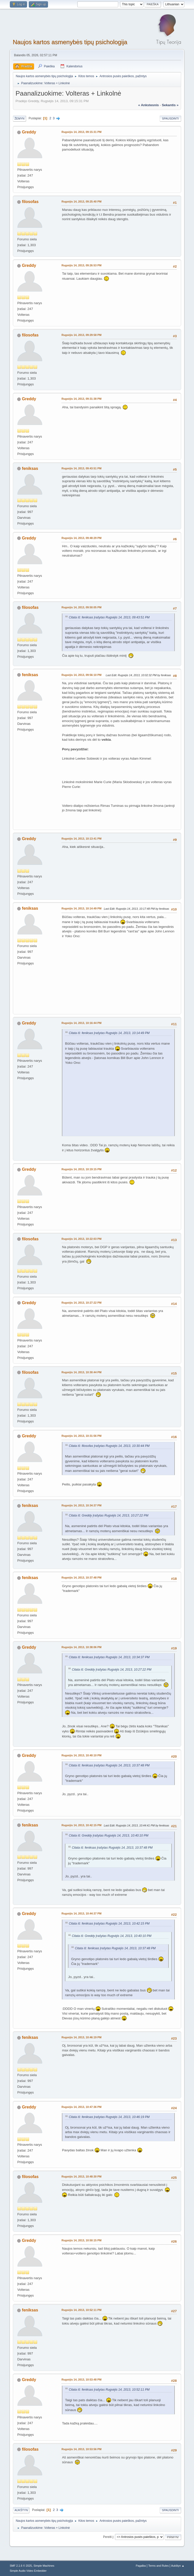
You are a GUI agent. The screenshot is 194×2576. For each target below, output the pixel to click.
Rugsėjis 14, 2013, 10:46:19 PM (81, 2037)
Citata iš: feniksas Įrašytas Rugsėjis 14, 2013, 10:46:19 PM (109, 2117)
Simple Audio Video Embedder (28, 2570)
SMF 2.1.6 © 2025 (21, 2565)
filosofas (30, 201)
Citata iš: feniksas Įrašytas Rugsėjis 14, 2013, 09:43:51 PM (109, 617)
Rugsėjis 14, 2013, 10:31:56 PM (81, 1435)
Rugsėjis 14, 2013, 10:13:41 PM (81, 838)
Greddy (29, 132)
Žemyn (19, 118)
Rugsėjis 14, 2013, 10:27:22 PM (81, 1302)
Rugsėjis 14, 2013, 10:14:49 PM (81, 908)
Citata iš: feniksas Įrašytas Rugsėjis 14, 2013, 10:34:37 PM (109, 1657)
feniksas (30, 468)
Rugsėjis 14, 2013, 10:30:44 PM (81, 1372)
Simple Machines (44, 2565)
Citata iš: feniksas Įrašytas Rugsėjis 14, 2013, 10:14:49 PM (109, 1033)
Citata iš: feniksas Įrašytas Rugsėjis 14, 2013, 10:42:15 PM (109, 1923)
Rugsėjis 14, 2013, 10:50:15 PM (81, 2240)
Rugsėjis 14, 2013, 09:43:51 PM (81, 468)
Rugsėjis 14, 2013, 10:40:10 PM (81, 1755)
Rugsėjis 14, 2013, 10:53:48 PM (81, 2379)
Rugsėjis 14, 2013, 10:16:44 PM (81, 1022)
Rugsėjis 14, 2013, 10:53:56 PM (81, 2449)
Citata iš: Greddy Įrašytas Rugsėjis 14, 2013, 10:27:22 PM (108, 1515)
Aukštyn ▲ (177, 2565)
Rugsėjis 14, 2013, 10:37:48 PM (81, 1577)
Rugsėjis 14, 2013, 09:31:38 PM (81, 398)
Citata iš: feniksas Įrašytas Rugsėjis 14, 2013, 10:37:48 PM (109, 1765)
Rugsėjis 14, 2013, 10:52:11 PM (81, 2309)
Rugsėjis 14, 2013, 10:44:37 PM (81, 1913)
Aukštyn (21, 2510)
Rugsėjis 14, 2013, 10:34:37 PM (81, 1505)
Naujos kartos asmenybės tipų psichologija (70, 42)
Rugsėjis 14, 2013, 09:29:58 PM (81, 334)
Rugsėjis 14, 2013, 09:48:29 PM (81, 537)
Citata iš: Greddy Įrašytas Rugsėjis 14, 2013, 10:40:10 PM (108, 1835)
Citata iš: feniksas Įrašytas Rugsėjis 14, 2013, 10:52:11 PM (109, 2389)
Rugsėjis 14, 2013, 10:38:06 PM (81, 1647)
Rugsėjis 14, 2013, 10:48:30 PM (81, 2176)
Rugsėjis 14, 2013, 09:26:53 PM (81, 265)
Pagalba (141, 2565)
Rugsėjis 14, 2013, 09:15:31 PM (81, 131)
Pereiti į (108, 2537)
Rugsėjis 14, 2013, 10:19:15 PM (81, 1169)
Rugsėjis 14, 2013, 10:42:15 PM (81, 1825)
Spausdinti (170, 118)
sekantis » (170, 105)
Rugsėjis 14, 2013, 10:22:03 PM (81, 1238)
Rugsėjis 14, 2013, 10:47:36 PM (81, 2106)
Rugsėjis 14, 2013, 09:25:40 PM (81, 201)
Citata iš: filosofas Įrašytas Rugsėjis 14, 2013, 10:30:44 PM (109, 1446)
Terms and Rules (158, 2565)
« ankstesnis (148, 105)
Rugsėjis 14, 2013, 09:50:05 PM (81, 607)
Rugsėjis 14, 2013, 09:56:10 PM (81, 674)
